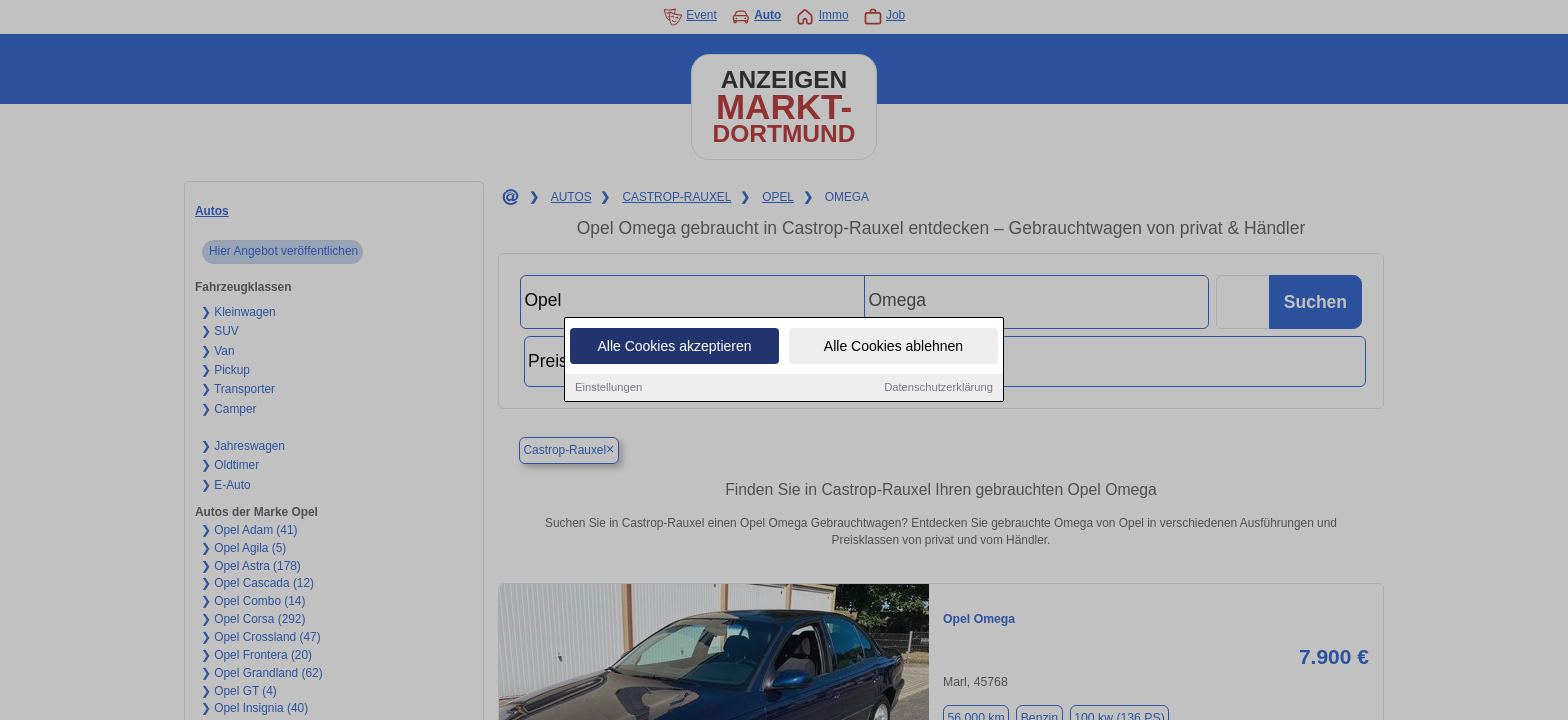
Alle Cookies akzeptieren (674, 348)
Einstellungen (608, 389)
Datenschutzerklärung (938, 389)
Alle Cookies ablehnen (893, 348)
